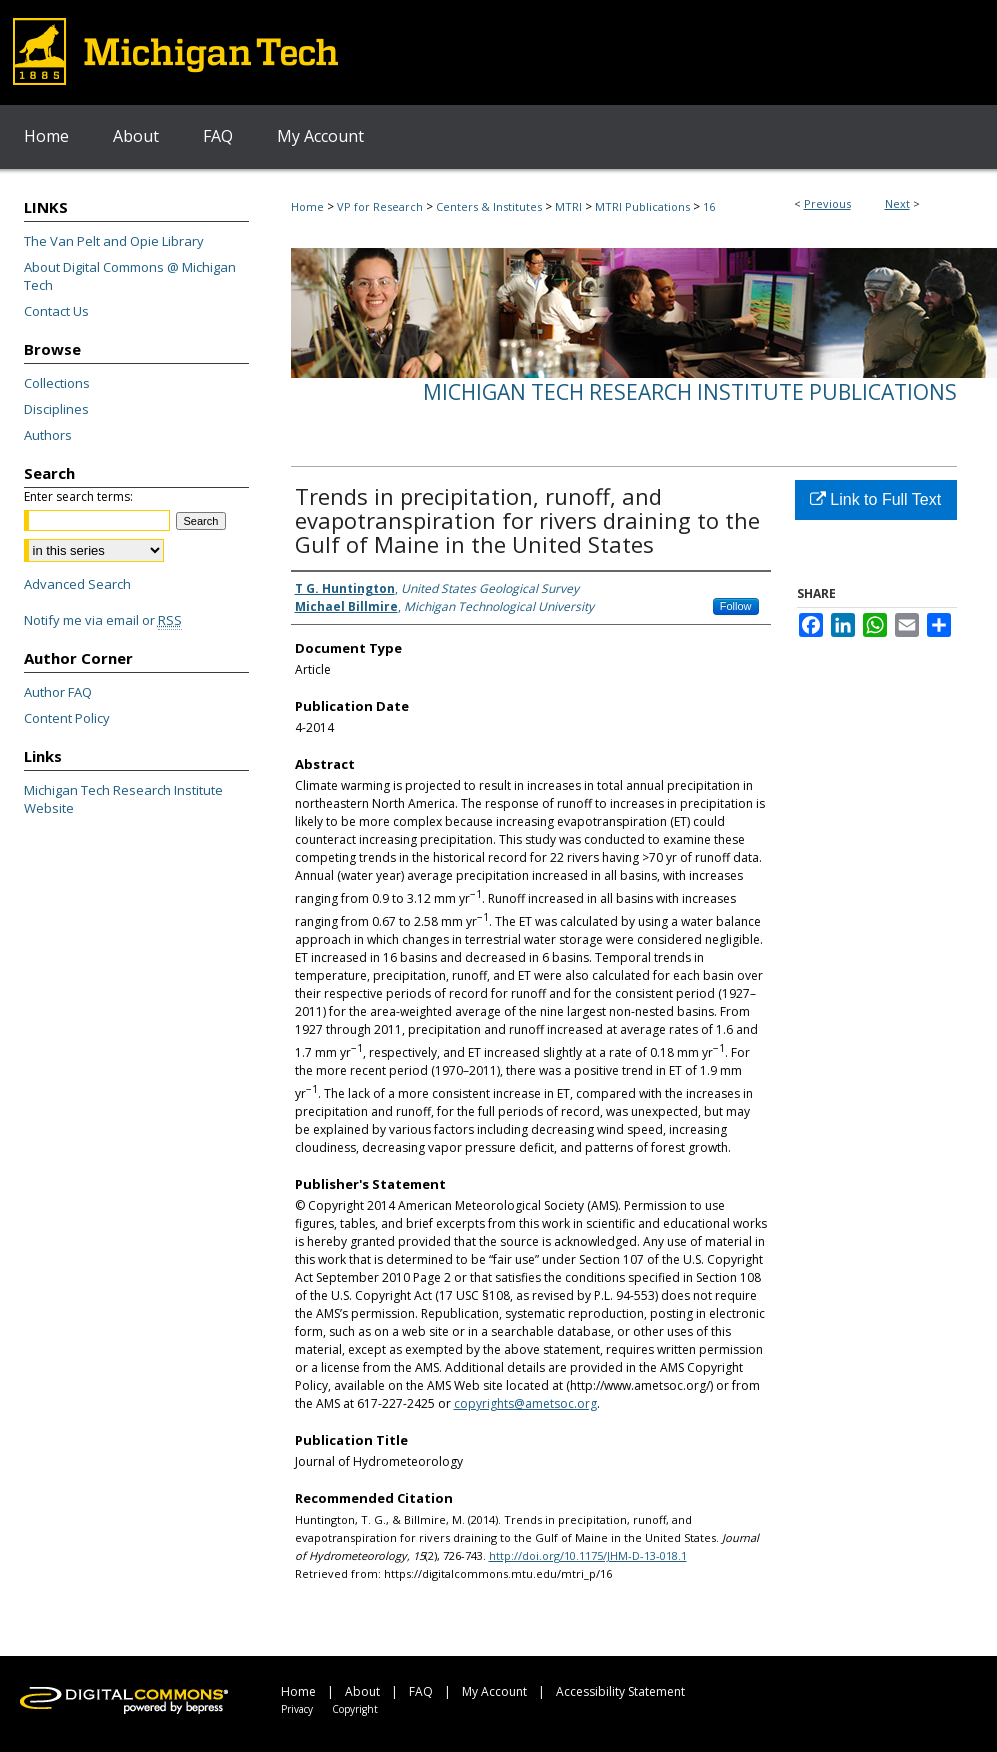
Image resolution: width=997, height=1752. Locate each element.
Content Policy (67, 718)
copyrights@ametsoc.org (525, 1403)
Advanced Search (77, 584)
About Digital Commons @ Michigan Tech (130, 276)
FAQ (421, 1691)
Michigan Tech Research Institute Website (123, 799)
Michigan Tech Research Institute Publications (690, 392)
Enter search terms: (78, 496)
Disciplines (56, 409)
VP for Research (380, 206)
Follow (736, 606)
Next (897, 203)
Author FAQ (58, 692)
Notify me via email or (103, 620)
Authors (48, 435)
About (362, 1691)
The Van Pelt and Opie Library (114, 241)
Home (307, 206)
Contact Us (56, 311)
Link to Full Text (875, 499)
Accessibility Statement (620, 1691)
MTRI (568, 206)
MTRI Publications (642, 206)
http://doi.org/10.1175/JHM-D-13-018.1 (588, 1555)
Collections (57, 383)
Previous (827, 203)
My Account (494, 1691)
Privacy (297, 1709)
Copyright (355, 1709)
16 (709, 206)
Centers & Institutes (489, 206)
